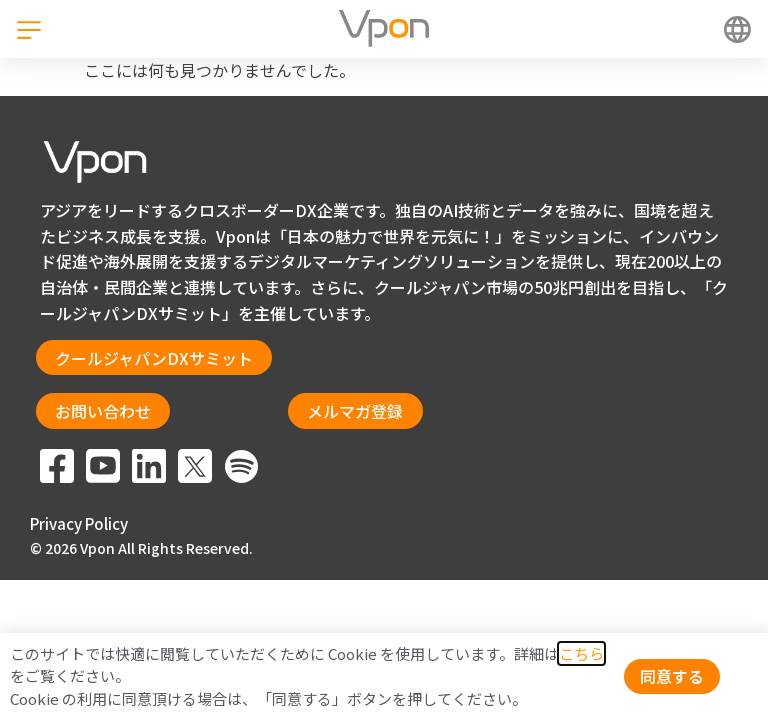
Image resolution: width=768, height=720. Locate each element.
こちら (581, 653)
